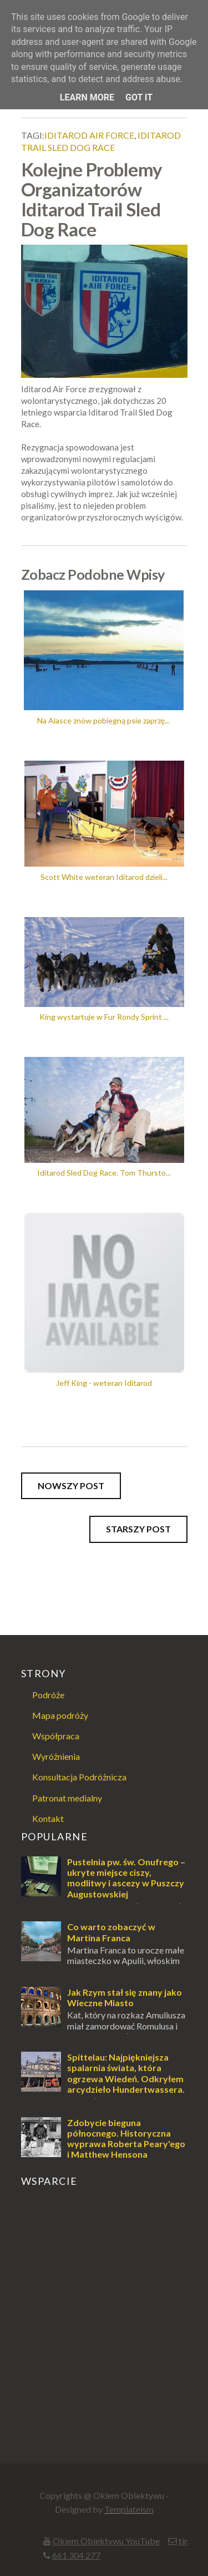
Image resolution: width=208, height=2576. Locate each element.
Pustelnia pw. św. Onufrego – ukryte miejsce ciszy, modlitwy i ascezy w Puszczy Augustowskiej (126, 1877)
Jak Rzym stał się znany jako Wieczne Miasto (124, 1997)
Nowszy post (71, 1485)
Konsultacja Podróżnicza (79, 1777)
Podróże (48, 1694)
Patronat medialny (67, 1798)
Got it (139, 97)
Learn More (87, 97)
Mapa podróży (60, 1715)
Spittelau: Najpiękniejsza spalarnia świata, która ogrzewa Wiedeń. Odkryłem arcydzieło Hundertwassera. (126, 2073)
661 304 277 (76, 2555)
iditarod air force (89, 135)
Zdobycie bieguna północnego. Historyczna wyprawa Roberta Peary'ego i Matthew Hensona (126, 2138)
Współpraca (55, 1735)
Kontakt (48, 1818)
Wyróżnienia (56, 1756)
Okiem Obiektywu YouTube (106, 2540)
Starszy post (138, 1529)
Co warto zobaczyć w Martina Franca (111, 1931)
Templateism (129, 2509)
